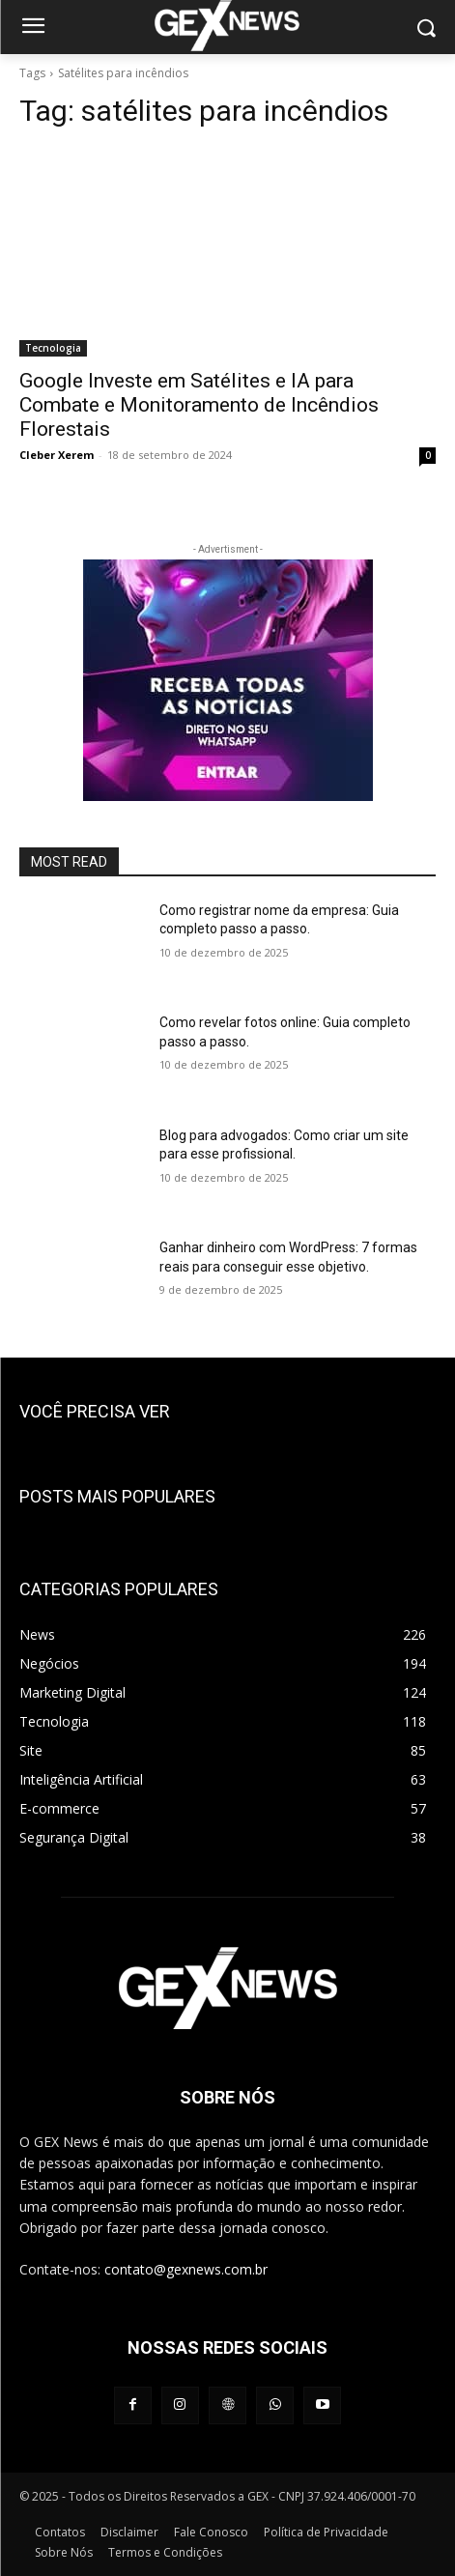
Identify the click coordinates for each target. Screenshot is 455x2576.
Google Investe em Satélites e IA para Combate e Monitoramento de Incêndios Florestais (199, 405)
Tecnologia (53, 348)
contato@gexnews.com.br (186, 2269)
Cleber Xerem (56, 454)
